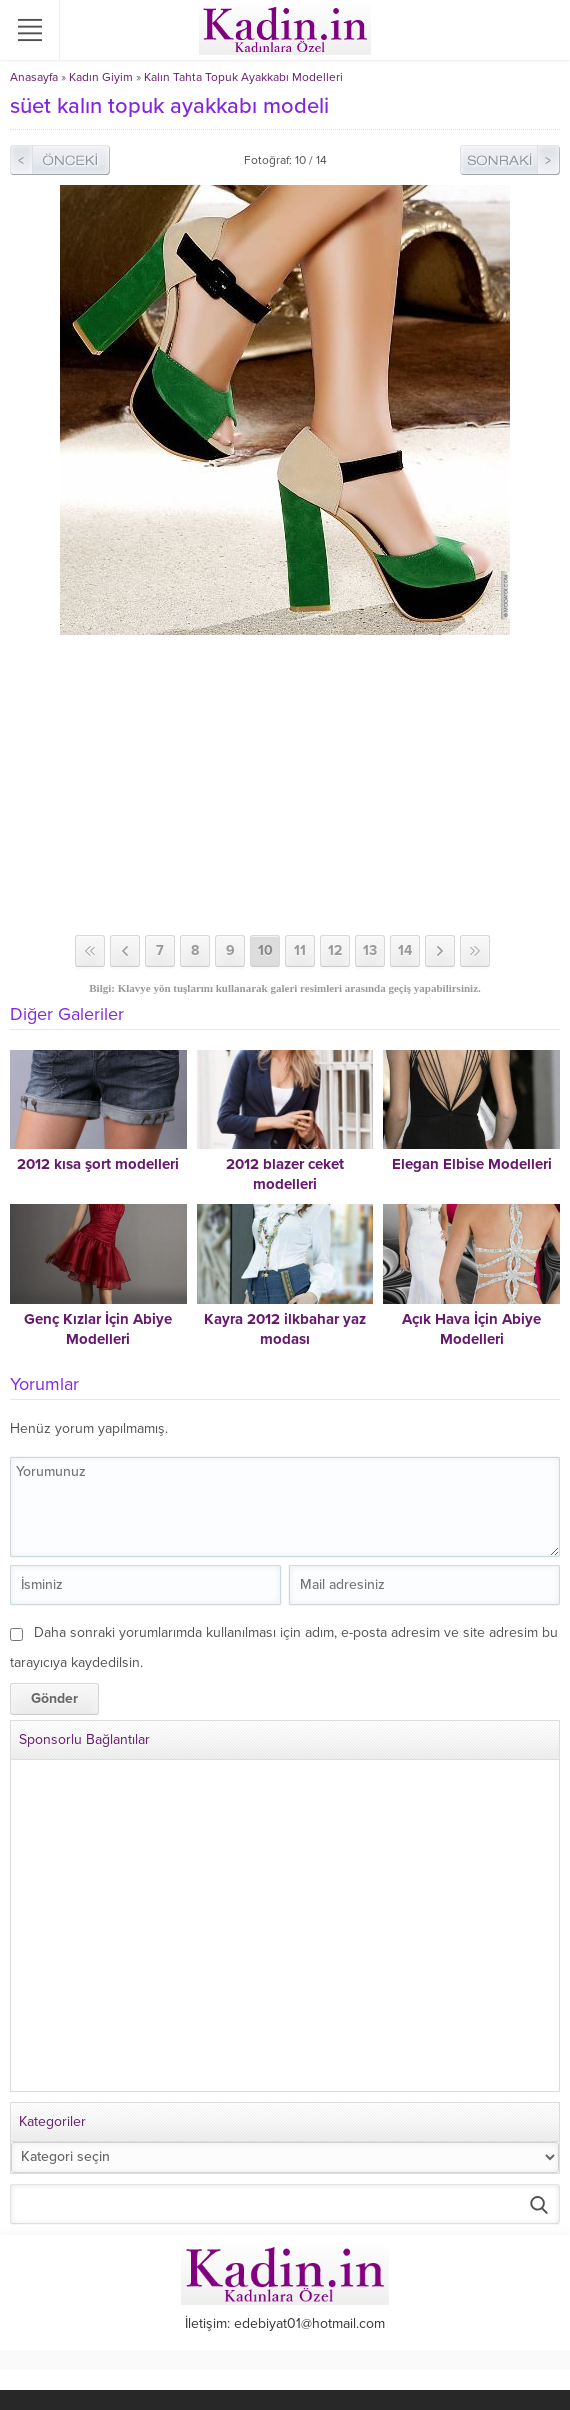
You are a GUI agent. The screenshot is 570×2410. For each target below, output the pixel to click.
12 (335, 950)
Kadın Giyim (101, 77)
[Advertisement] (285, 785)
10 (265, 950)
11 (300, 950)
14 (405, 950)
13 (370, 950)
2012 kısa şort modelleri (98, 1164)
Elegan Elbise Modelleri (472, 1164)
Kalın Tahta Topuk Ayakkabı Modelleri (243, 77)
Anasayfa (34, 77)
